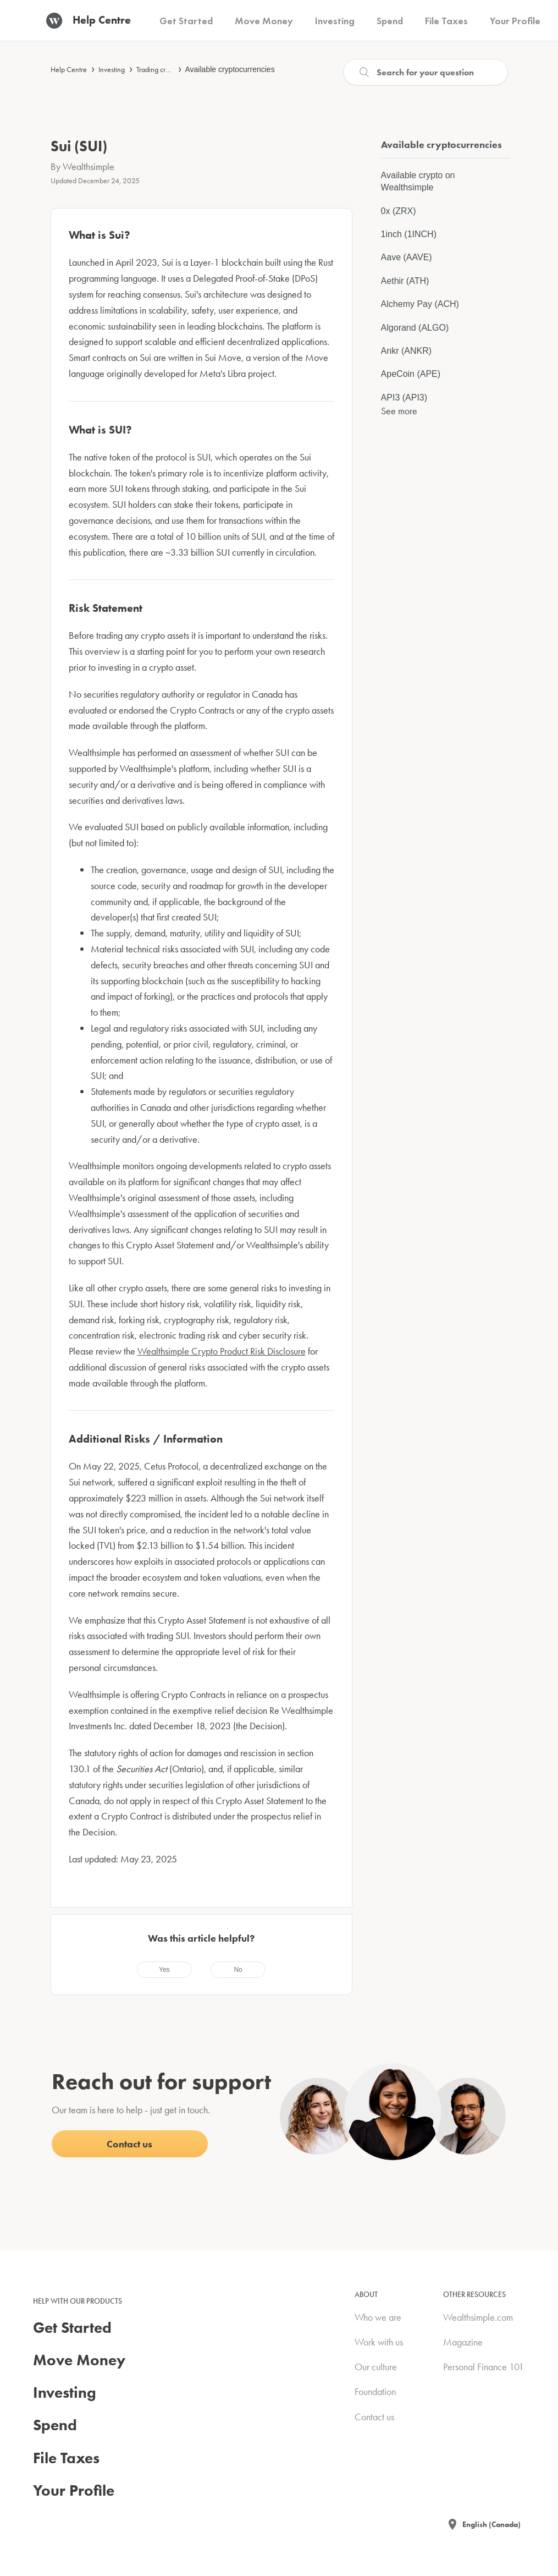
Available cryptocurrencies (230, 69)
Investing (111, 69)
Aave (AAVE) (406, 257)
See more (399, 410)
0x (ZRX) (398, 211)
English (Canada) (491, 2524)
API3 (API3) (404, 397)
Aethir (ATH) (405, 281)
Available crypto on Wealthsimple (418, 181)
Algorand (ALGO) (415, 327)
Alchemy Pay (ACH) (420, 304)
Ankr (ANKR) (406, 350)
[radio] (164, 1969)
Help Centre (69, 69)
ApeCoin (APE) (411, 374)
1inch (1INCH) (409, 234)
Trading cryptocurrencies (172, 69)
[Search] (425, 72)
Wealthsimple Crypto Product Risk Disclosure (221, 1351)
